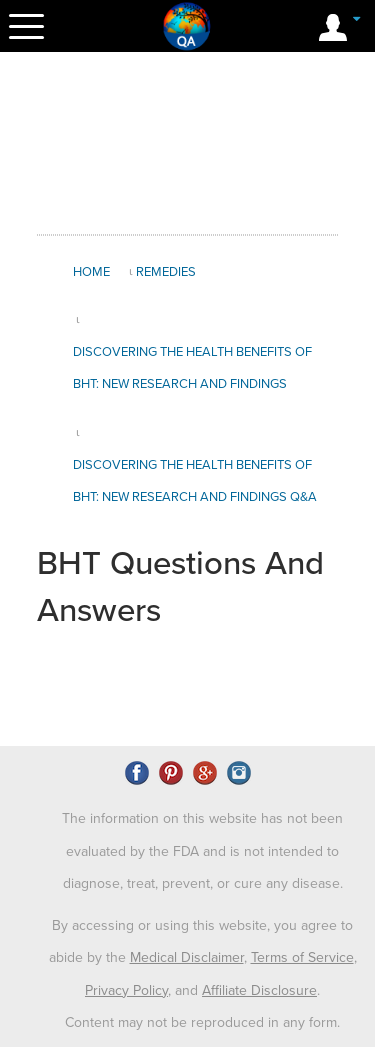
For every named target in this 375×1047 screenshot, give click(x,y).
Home (91, 272)
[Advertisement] (197, 144)
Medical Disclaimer (187, 957)
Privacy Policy (126, 990)
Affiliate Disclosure (259, 990)
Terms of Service (302, 957)
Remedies (166, 272)
